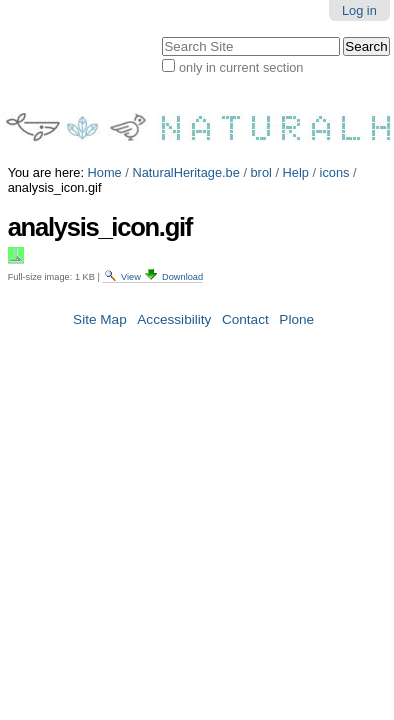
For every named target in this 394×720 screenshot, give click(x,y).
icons (335, 158)
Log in (335, 19)
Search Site (2, 63)
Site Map (100, 305)
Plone (296, 305)
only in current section (207, 114)
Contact (245, 305)
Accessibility (174, 305)
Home (105, 158)
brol (261, 158)
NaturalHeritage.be (185, 158)
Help (296, 158)
